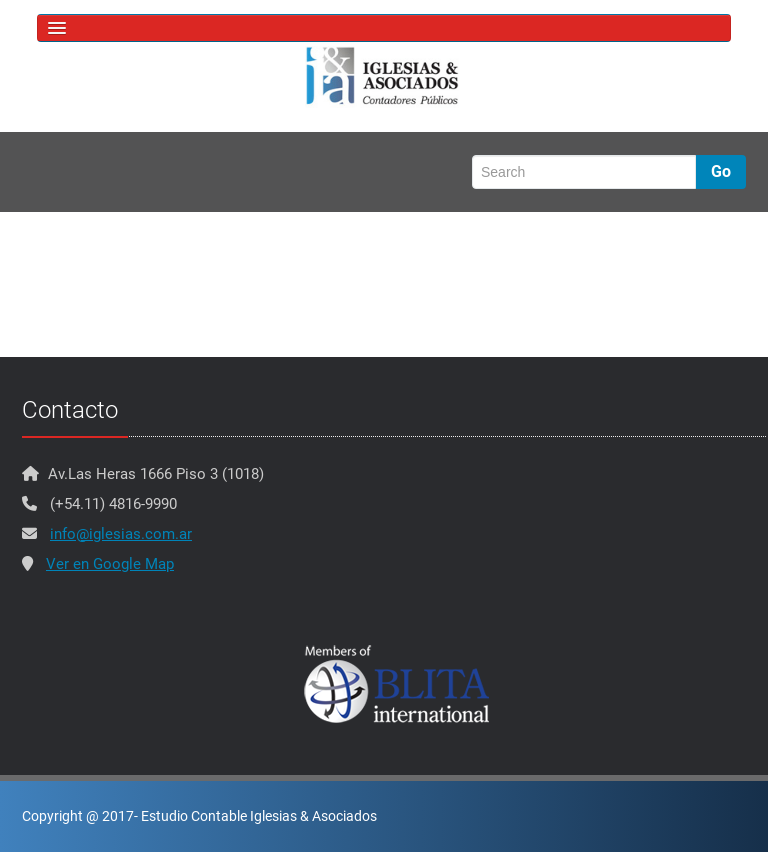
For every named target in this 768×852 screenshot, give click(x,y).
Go (721, 171)
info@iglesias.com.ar (121, 534)
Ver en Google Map (110, 564)
